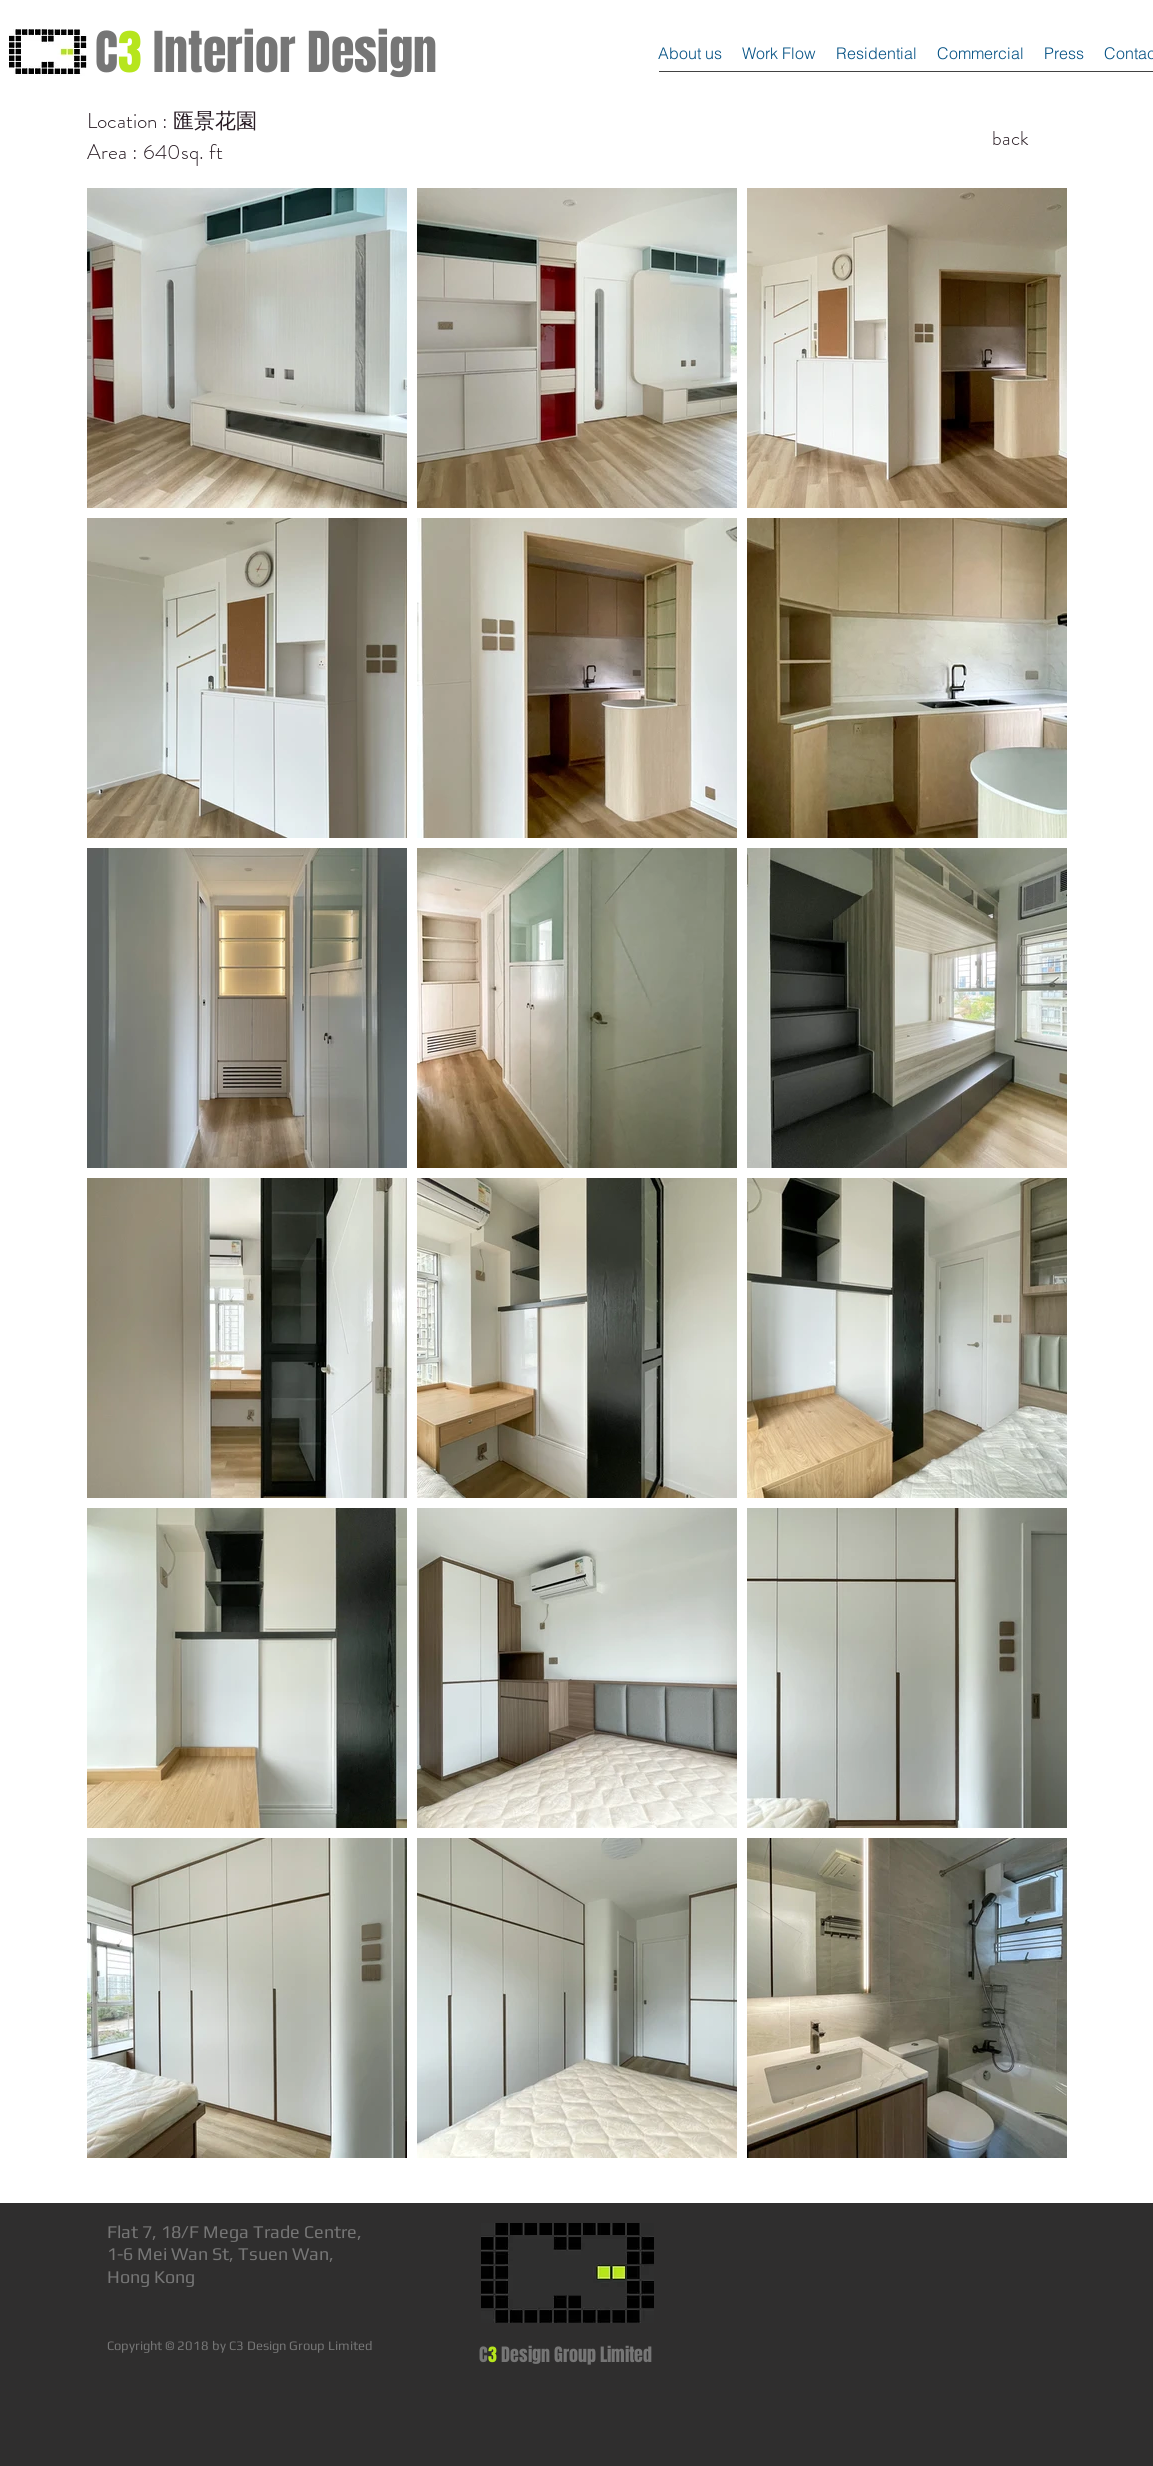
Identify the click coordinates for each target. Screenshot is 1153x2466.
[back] (1011, 139)
